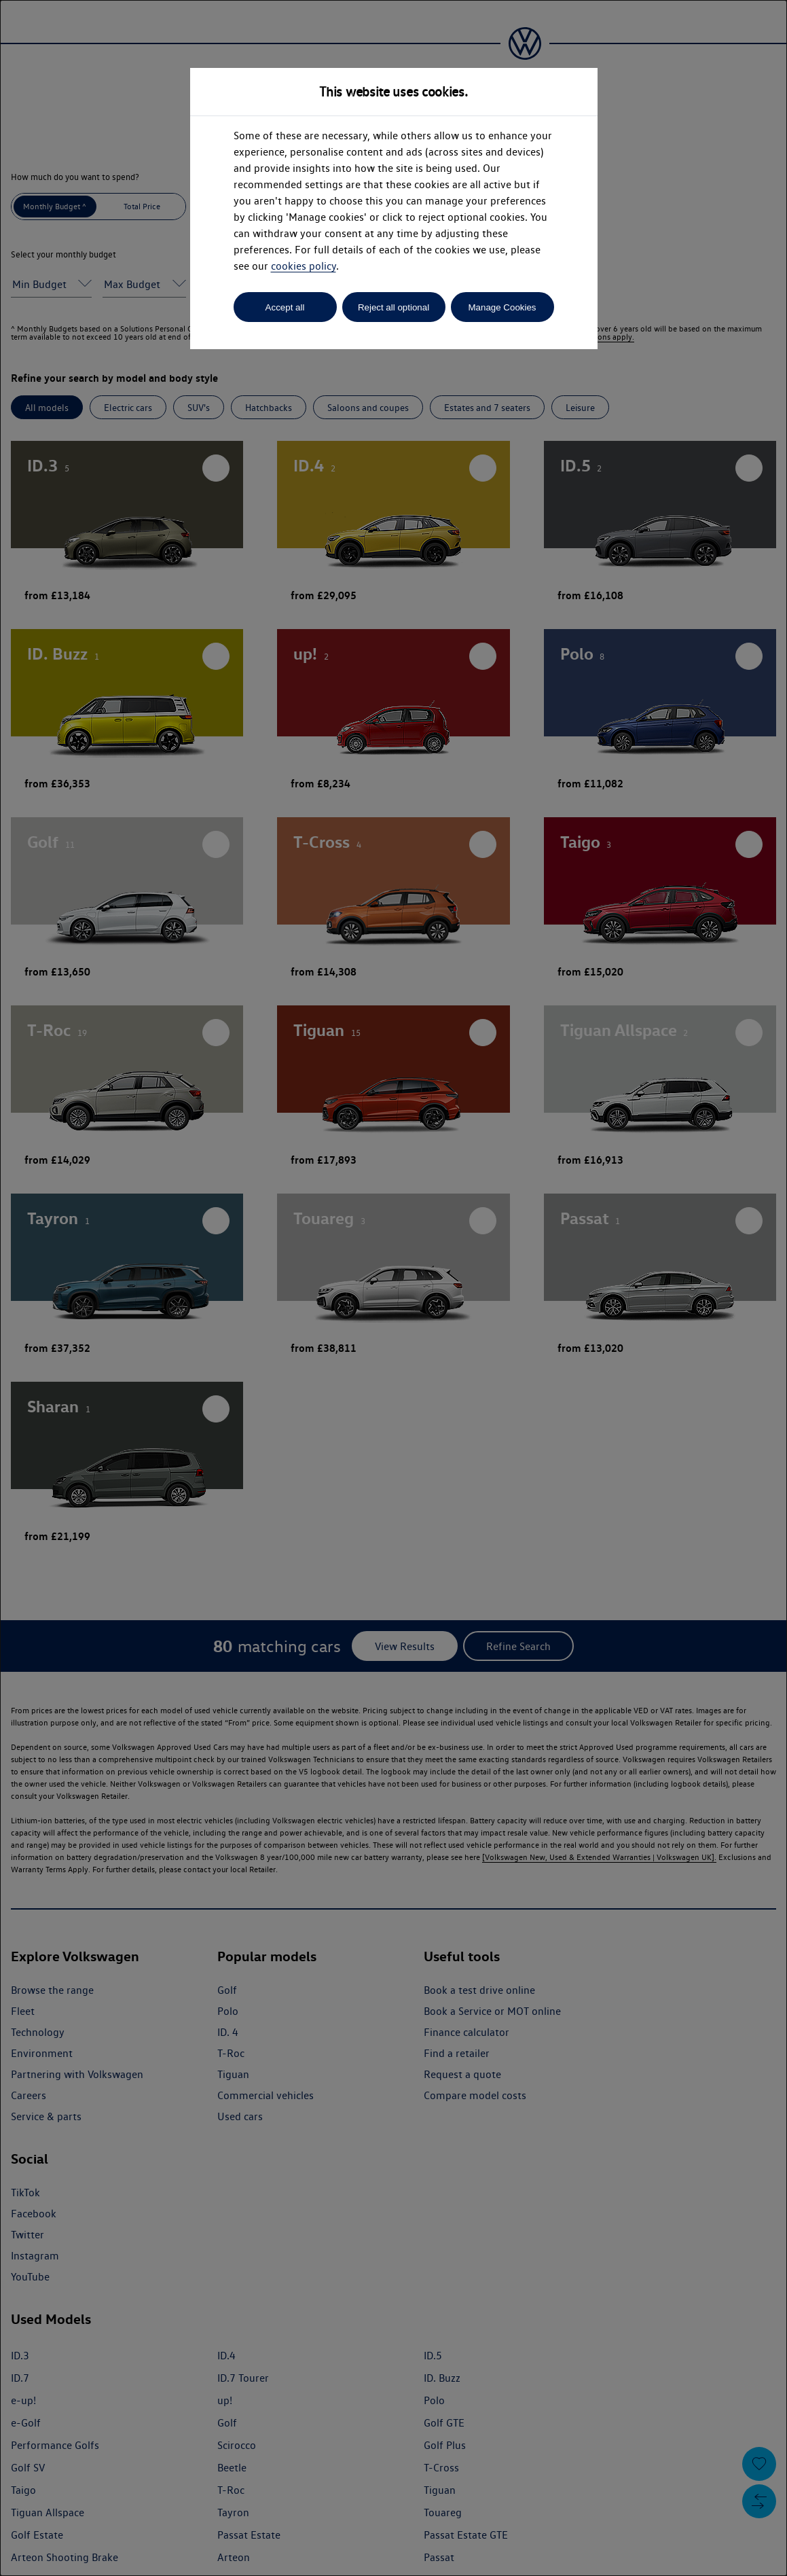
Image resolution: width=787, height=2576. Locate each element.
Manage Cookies (502, 307)
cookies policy (303, 266)
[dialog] (393, 1288)
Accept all (285, 307)
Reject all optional (393, 307)
